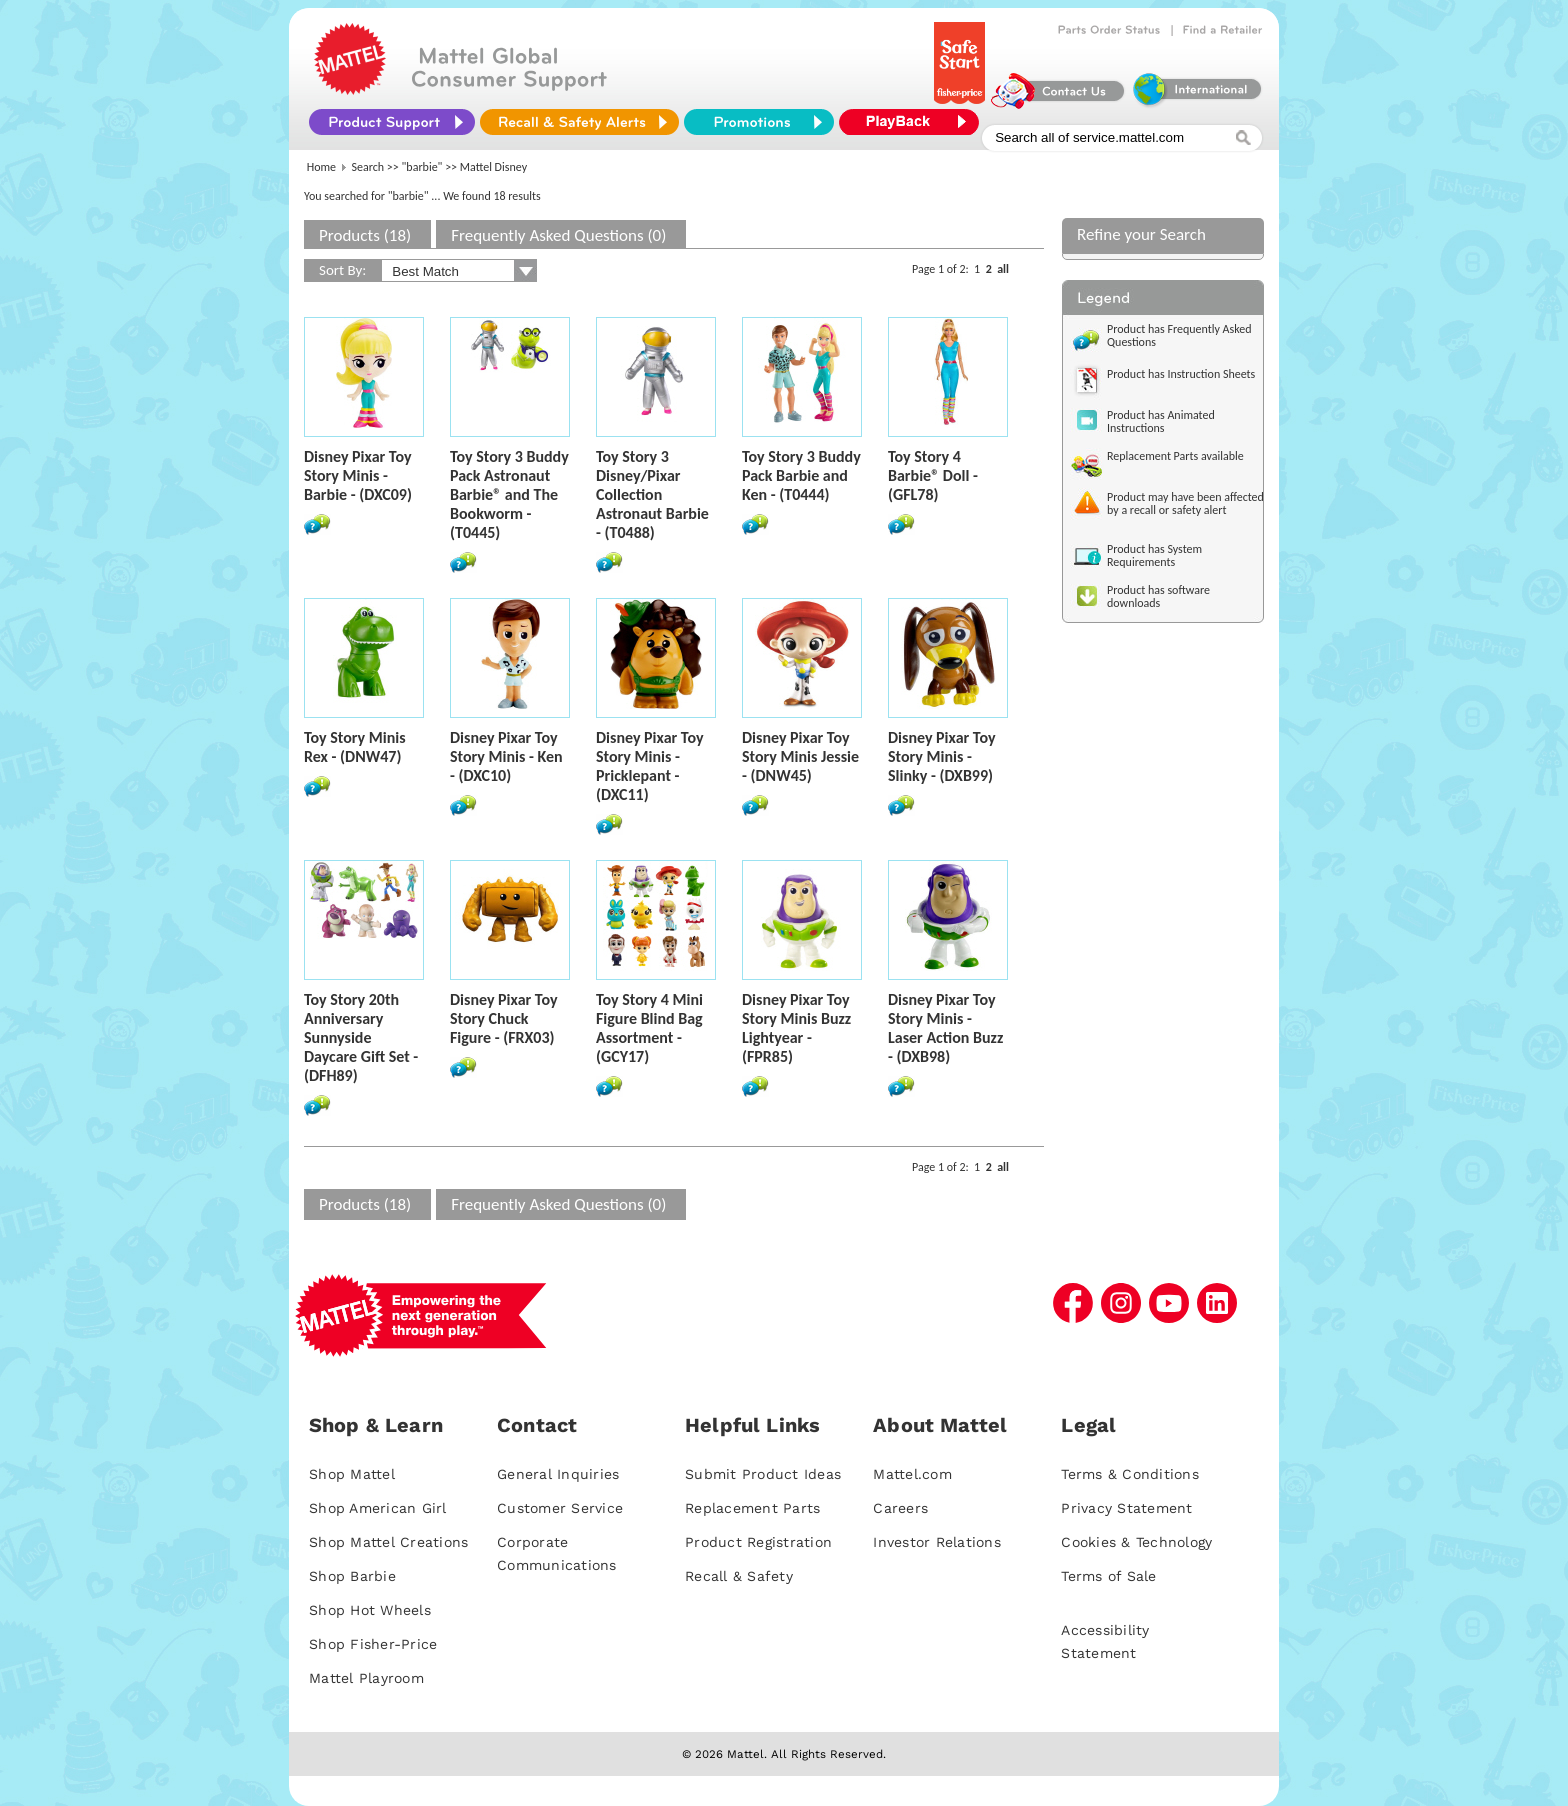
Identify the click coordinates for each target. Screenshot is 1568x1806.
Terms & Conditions (1130, 1474)
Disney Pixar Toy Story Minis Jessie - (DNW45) (800, 756)
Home (321, 167)
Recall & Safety (739, 1576)
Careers (900, 1508)
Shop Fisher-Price (373, 1644)
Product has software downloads (1158, 596)
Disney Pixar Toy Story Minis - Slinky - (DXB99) (941, 756)
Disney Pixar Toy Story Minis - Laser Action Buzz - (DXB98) (945, 1028)
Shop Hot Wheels (370, 1610)
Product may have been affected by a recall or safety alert (1185, 503)
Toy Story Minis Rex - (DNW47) (355, 747)
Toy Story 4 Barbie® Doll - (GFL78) (933, 475)
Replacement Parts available (1175, 456)
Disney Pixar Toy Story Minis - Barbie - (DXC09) (358, 475)
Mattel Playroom (366, 1678)
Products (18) (365, 235)
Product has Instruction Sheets (1181, 374)
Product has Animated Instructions (1161, 421)
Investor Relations (937, 1542)
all (1003, 269)
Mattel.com (912, 1474)
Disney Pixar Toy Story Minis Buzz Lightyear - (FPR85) (796, 1028)
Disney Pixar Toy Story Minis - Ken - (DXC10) (506, 756)
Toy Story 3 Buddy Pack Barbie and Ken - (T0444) (801, 475)
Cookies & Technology (1136, 1542)
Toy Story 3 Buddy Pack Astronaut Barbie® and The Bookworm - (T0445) (509, 494)
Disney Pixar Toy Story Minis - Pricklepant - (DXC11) (649, 766)
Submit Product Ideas (763, 1474)
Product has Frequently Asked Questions (1179, 335)
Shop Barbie (352, 1576)
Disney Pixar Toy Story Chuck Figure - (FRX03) (503, 1018)
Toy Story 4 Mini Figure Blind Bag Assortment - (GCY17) (649, 1028)
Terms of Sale (1108, 1576)
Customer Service (560, 1508)
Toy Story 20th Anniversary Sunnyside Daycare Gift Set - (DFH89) (361, 1037)
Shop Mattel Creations (388, 1542)
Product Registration (758, 1542)
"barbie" (422, 167)
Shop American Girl (378, 1508)
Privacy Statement (1126, 1508)
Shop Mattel (352, 1474)
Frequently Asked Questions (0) (558, 235)
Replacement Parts (752, 1508)
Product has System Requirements (1154, 555)
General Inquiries (558, 1474)
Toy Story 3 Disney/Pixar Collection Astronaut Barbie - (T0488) (652, 494)
